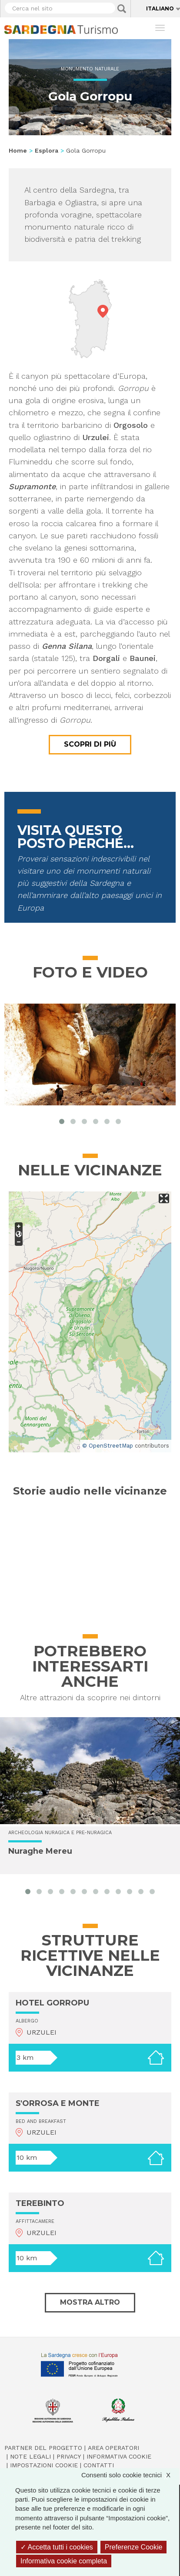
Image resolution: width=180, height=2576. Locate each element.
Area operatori (113, 2447)
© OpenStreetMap (107, 1445)
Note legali (30, 2456)
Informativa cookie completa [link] (63, 2561)
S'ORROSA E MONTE (58, 2103)
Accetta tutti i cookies (56, 2547)
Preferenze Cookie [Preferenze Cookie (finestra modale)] (134, 2547)
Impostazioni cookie (44, 2465)
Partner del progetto (43, 2447)
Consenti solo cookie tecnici (130, 2474)
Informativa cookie (119, 2456)
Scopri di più (90, 744)
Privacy (69, 2456)
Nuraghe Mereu (40, 1850)
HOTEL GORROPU (52, 2003)
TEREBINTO (40, 2203)
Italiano (160, 8)
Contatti (98, 2465)
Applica (121, 8)
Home (18, 150)
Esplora (46, 150)
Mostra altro (90, 2302)
